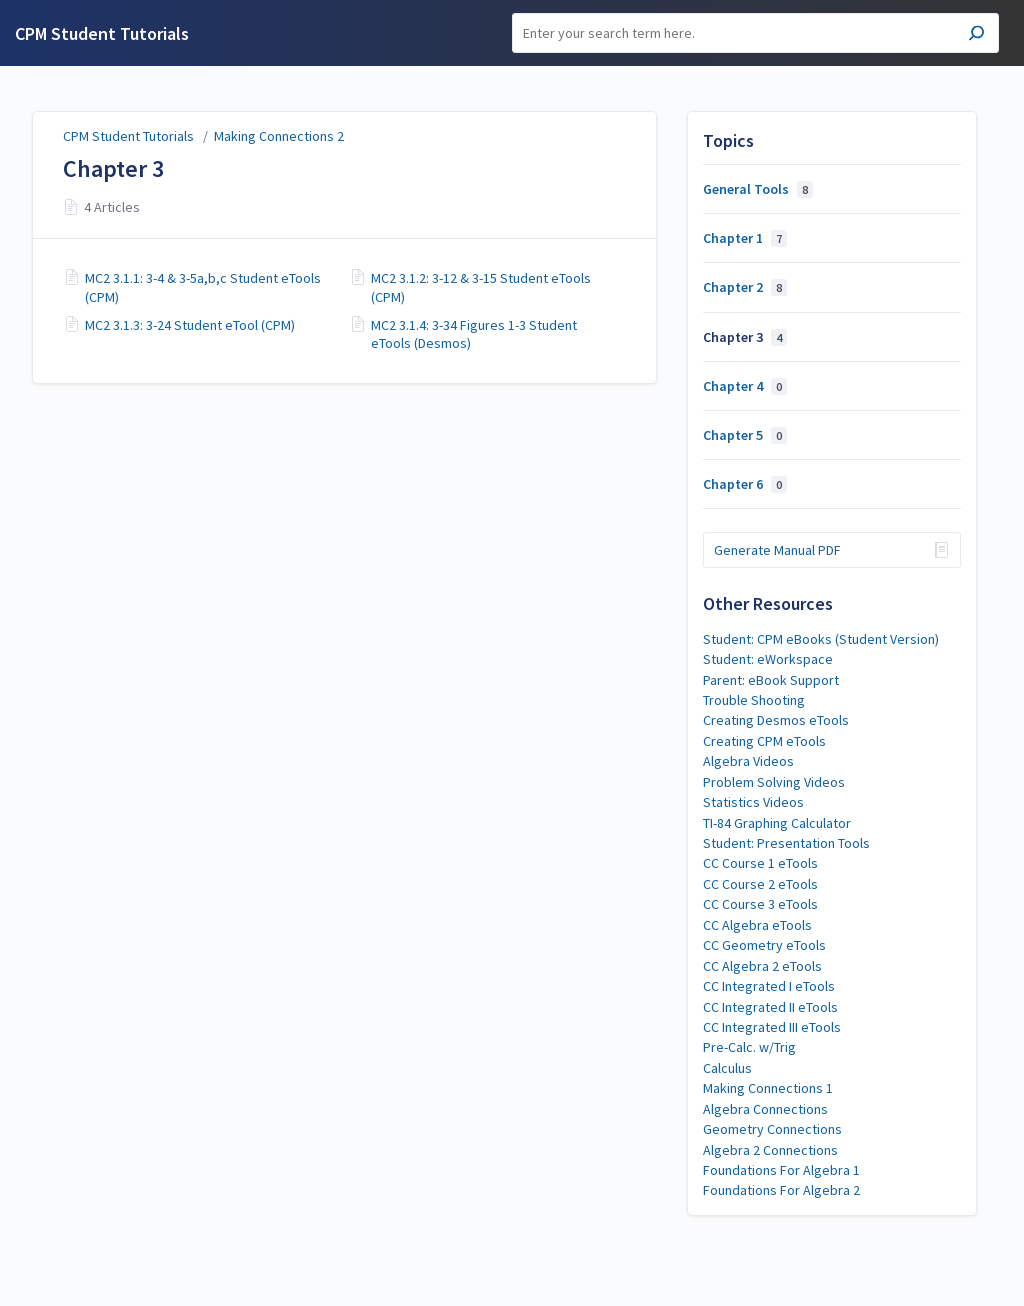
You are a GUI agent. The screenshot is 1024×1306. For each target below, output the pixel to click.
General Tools (758, 189)
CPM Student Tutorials (128, 136)
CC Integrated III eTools (772, 1027)
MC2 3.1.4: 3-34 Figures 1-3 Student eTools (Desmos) (474, 334)
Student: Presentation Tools (786, 843)
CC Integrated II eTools (770, 1007)
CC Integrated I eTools (769, 986)
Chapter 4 (745, 386)
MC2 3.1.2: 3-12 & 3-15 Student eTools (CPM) (481, 287)
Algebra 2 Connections (770, 1150)
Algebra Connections (765, 1109)
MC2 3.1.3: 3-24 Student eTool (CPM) (190, 325)
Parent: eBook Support (771, 680)
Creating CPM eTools (764, 741)
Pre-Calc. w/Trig (749, 1047)
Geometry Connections (772, 1129)
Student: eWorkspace (768, 659)
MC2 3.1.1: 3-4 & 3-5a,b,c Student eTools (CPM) (203, 287)
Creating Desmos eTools (776, 720)
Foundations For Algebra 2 (781, 1190)
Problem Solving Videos (774, 782)
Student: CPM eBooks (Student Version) (821, 639)
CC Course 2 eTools (760, 884)
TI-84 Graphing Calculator (777, 823)
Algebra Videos (748, 761)
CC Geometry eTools (764, 945)
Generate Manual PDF (777, 550)
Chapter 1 (745, 238)
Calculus (727, 1068)
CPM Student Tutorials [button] (102, 33)
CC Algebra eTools (757, 925)
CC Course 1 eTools (760, 863)
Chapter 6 (745, 484)
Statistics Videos (753, 802)
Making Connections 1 (768, 1088)
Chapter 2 (745, 287)
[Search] (755, 33)
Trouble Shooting (754, 700)
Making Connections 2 (279, 136)
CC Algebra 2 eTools (762, 966)
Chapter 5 (745, 435)
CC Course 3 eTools (760, 904)
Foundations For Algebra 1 (781, 1170)
